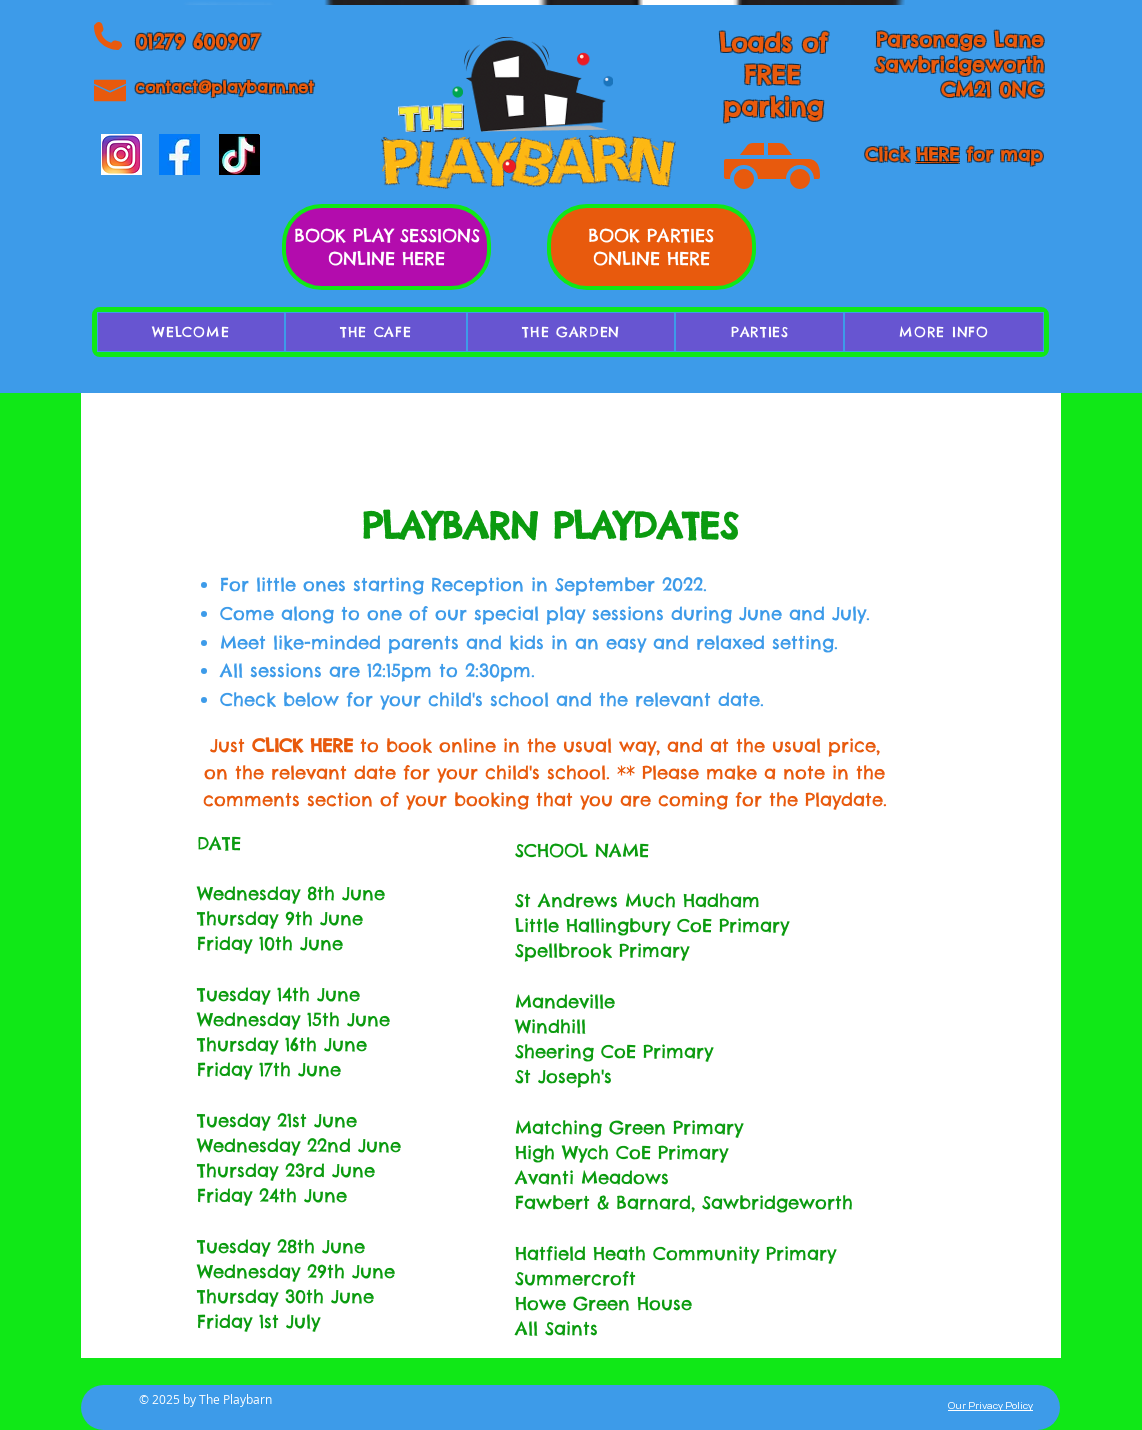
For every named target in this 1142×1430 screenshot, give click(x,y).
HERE (937, 154)
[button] (944, 332)
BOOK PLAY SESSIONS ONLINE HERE (387, 247)
